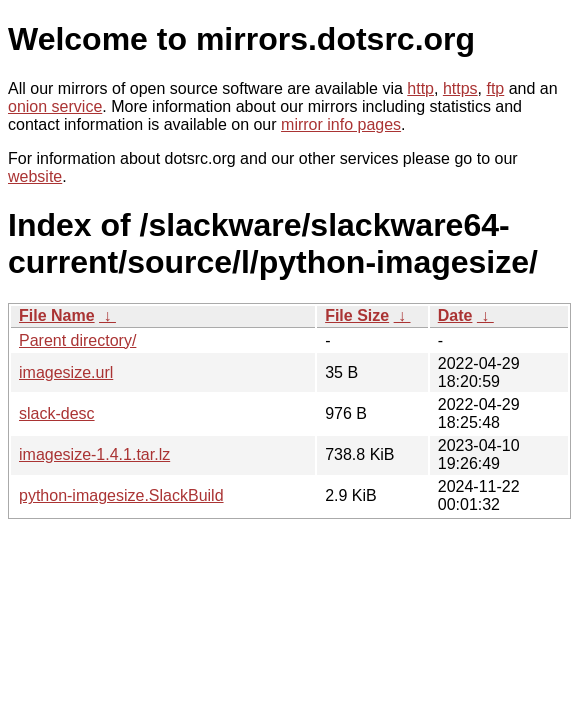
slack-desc (57, 413)
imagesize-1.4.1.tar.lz (94, 454)
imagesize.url (66, 372)
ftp (495, 88)
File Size (357, 315)
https (460, 88)
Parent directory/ (77, 340)
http (420, 88)
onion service (55, 106)
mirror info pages (341, 124)
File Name (57, 315)
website (35, 176)
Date (455, 315)
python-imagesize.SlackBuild (121, 495)
